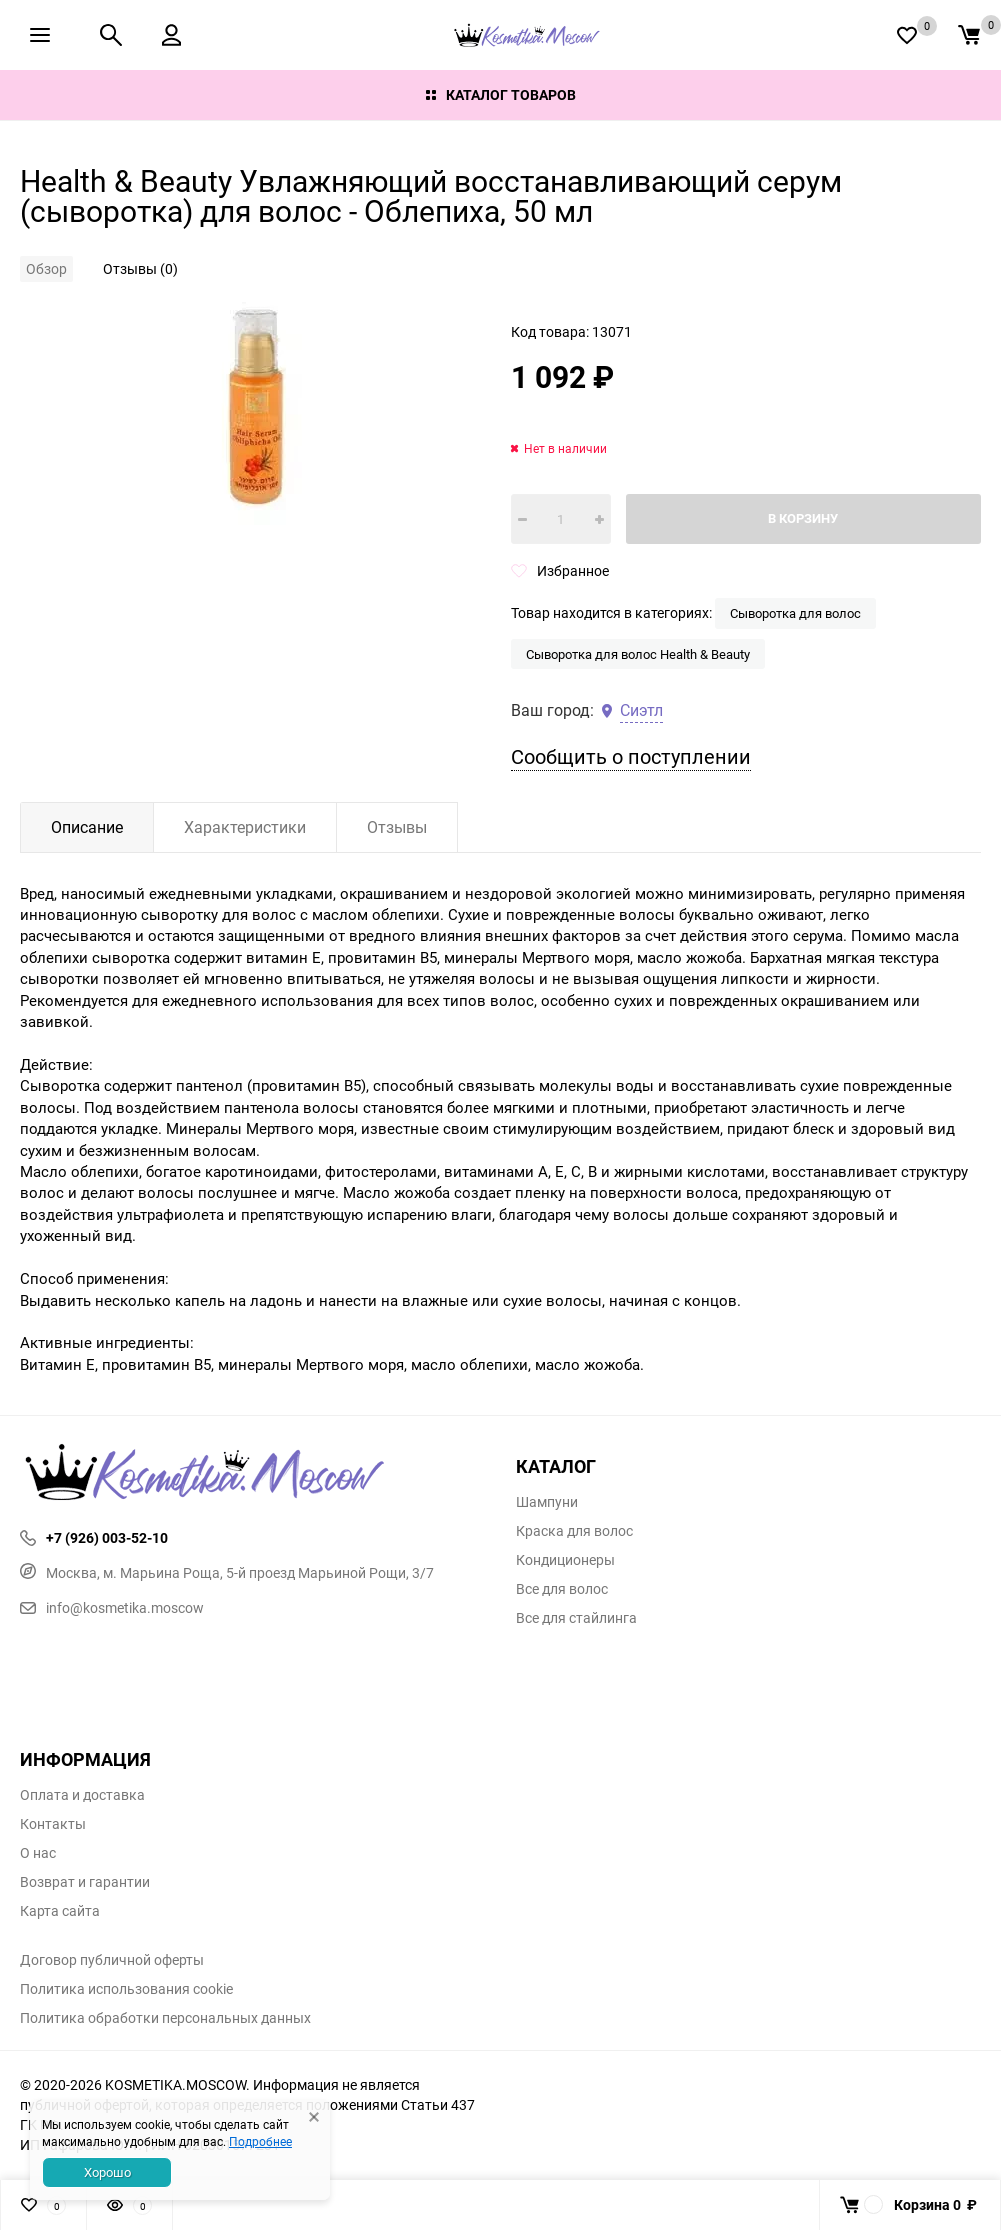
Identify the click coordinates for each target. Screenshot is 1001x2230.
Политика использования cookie (126, 1989)
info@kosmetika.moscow (112, 1607)
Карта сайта (60, 1911)
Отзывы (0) (140, 268)
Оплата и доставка (82, 1795)
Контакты (53, 1824)
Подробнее (260, 2141)
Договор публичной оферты (112, 1960)
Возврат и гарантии (85, 1882)
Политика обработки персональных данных (165, 2018)
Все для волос (562, 1589)
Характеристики (245, 827)
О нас (38, 1853)
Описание (87, 827)
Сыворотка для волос (795, 613)
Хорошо (107, 2172)
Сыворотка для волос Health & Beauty (638, 654)
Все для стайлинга (576, 1618)
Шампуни (547, 1502)
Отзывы (397, 827)
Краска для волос (574, 1531)
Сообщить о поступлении (631, 756)
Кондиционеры (565, 1560)
